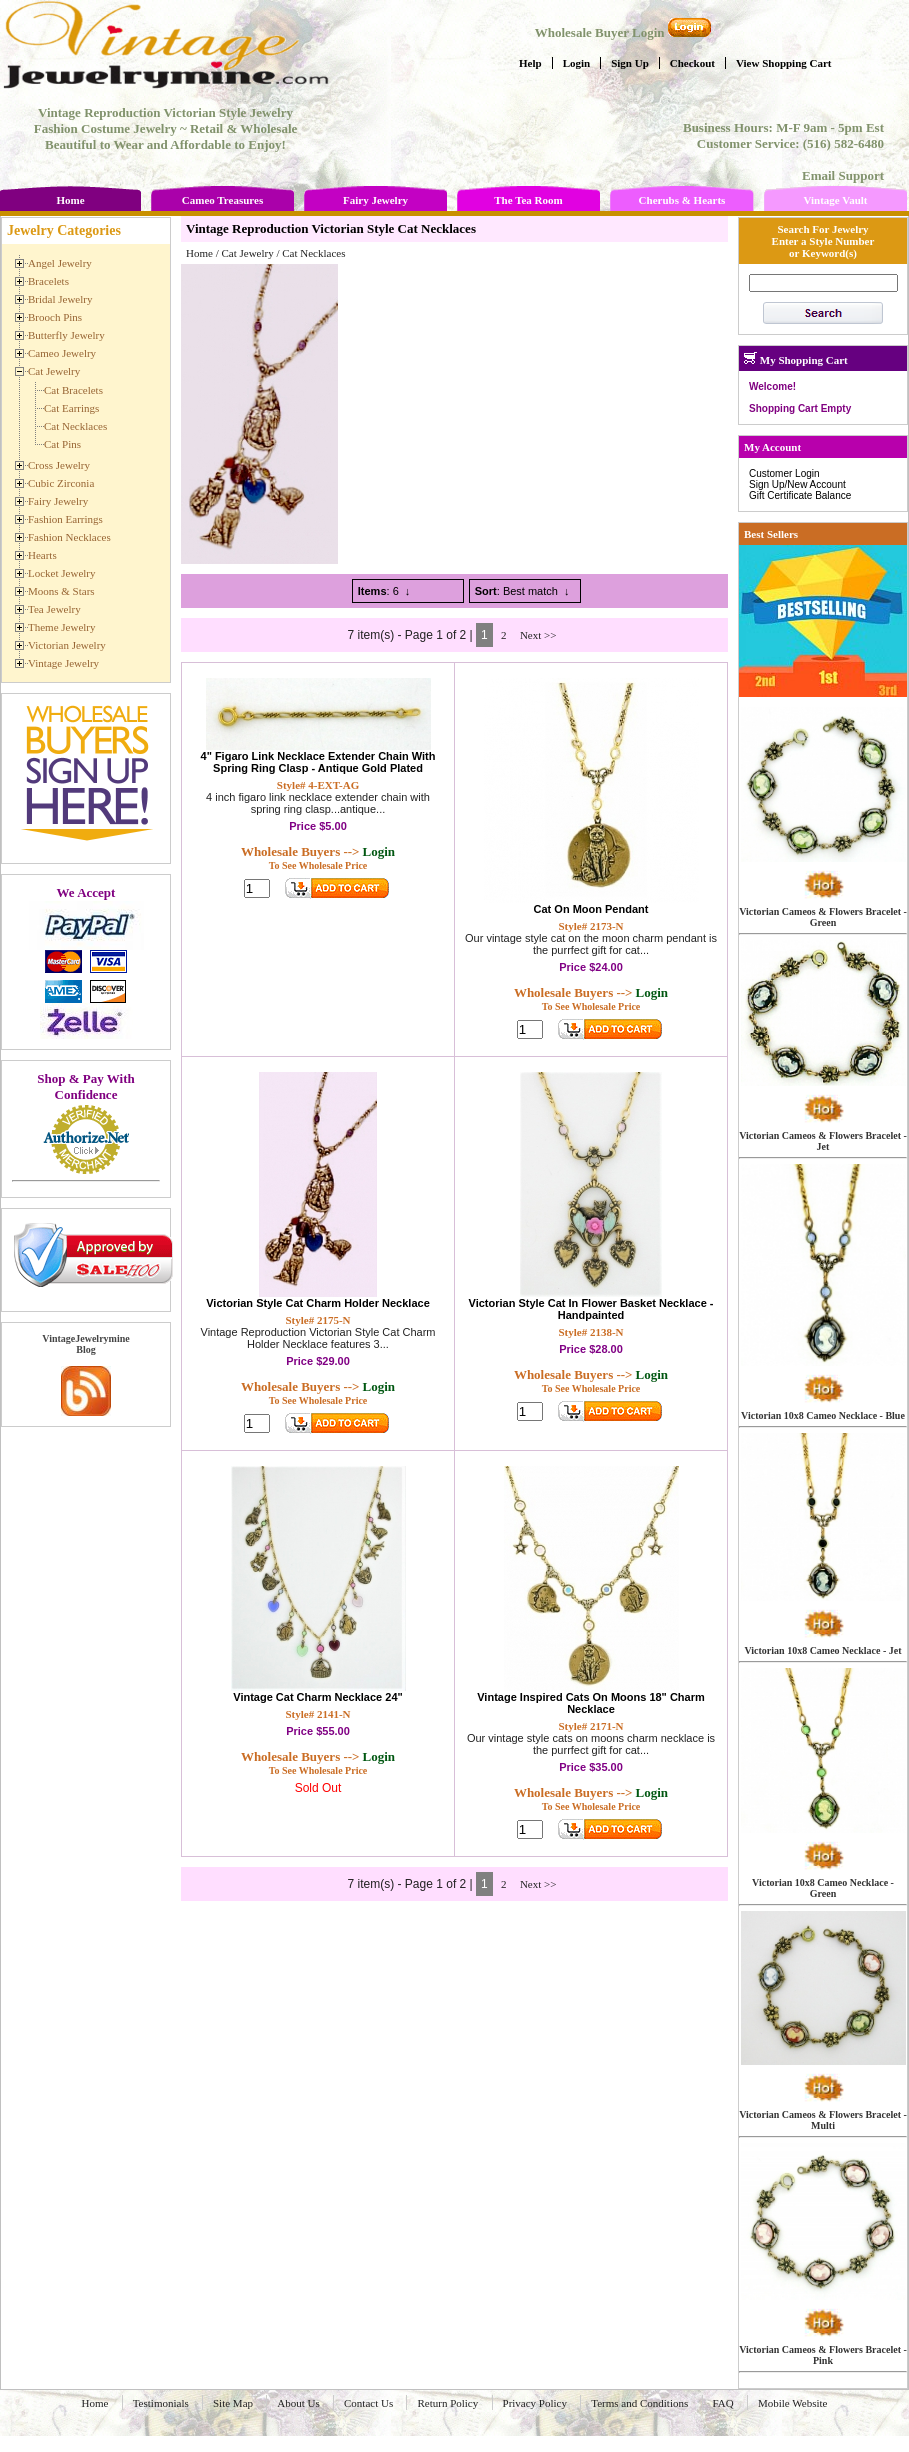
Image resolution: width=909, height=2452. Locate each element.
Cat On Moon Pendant (591, 909)
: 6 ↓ (384, 591)
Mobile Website (793, 2403)
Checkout (692, 63)
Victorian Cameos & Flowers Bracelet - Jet (823, 1141)
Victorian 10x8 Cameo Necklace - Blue (823, 1415)
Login (577, 63)
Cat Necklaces (313, 253)
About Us (298, 2403)
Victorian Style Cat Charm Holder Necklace (318, 1303)
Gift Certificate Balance (800, 495)
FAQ (723, 2403)
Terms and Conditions (639, 2403)
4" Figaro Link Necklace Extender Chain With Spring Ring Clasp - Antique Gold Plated (318, 762)
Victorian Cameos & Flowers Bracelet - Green (823, 917)
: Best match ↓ (522, 591)
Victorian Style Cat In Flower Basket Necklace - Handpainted (591, 1309)
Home (70, 200)
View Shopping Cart (784, 63)
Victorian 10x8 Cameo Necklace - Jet (822, 1650)
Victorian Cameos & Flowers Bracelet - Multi (823, 2120)
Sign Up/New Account (797, 484)
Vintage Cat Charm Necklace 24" (317, 1697)
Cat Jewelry (247, 253)
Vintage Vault (835, 200)
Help (530, 63)
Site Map (233, 2403)
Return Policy (447, 2403)
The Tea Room (528, 200)
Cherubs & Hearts (682, 200)
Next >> (538, 635)
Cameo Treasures (222, 200)
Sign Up (630, 63)
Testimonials (161, 2403)
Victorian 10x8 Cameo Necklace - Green (823, 1888)
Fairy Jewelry (375, 200)
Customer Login (784, 473)
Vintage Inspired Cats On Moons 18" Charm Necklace (591, 1703)
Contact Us (368, 2403)
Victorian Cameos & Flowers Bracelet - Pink (823, 2355)
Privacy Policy (535, 2403)
